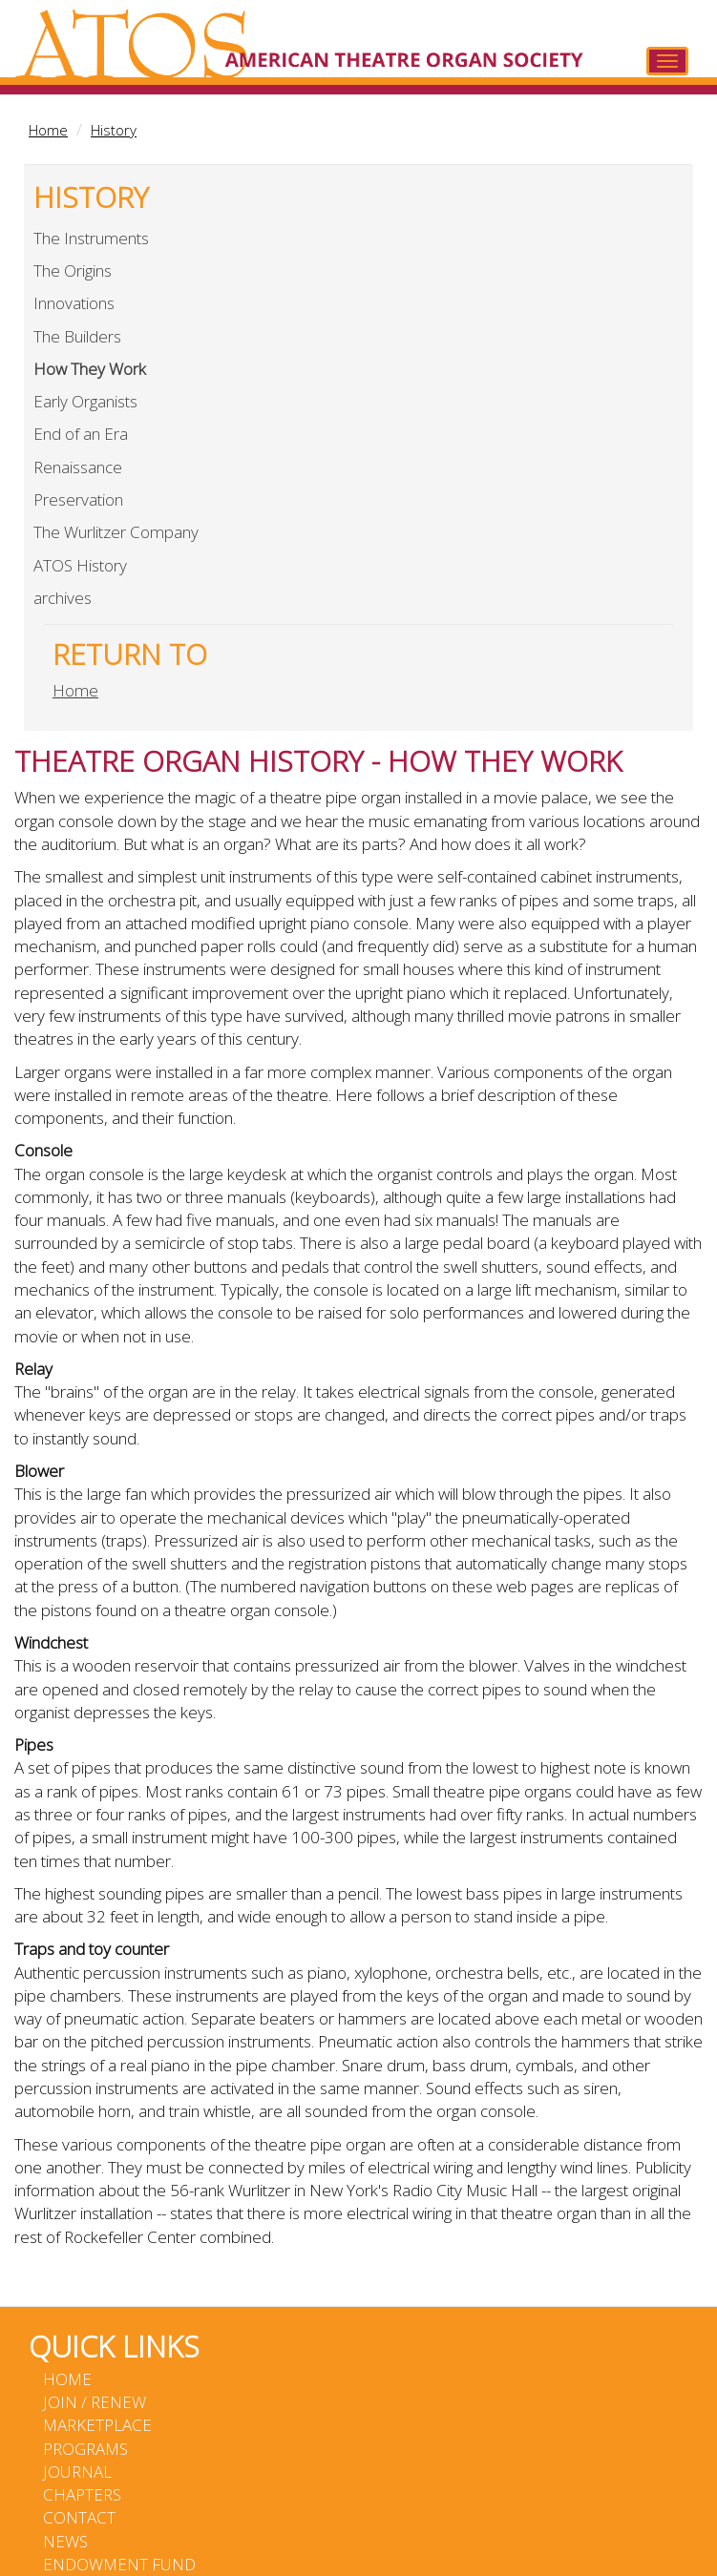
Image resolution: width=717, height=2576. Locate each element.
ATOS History (80, 565)
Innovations (74, 303)
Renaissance (77, 467)
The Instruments (91, 238)
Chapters (82, 2494)
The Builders (77, 336)
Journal (77, 2472)
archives (62, 598)
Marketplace (97, 2425)
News (65, 2541)
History (114, 129)
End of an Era (80, 434)
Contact (79, 2517)
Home (48, 129)
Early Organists (85, 401)
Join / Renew (94, 2402)
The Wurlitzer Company (116, 532)
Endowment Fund (119, 2564)
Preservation (78, 499)
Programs (85, 2449)
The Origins (72, 270)
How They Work (89, 369)
